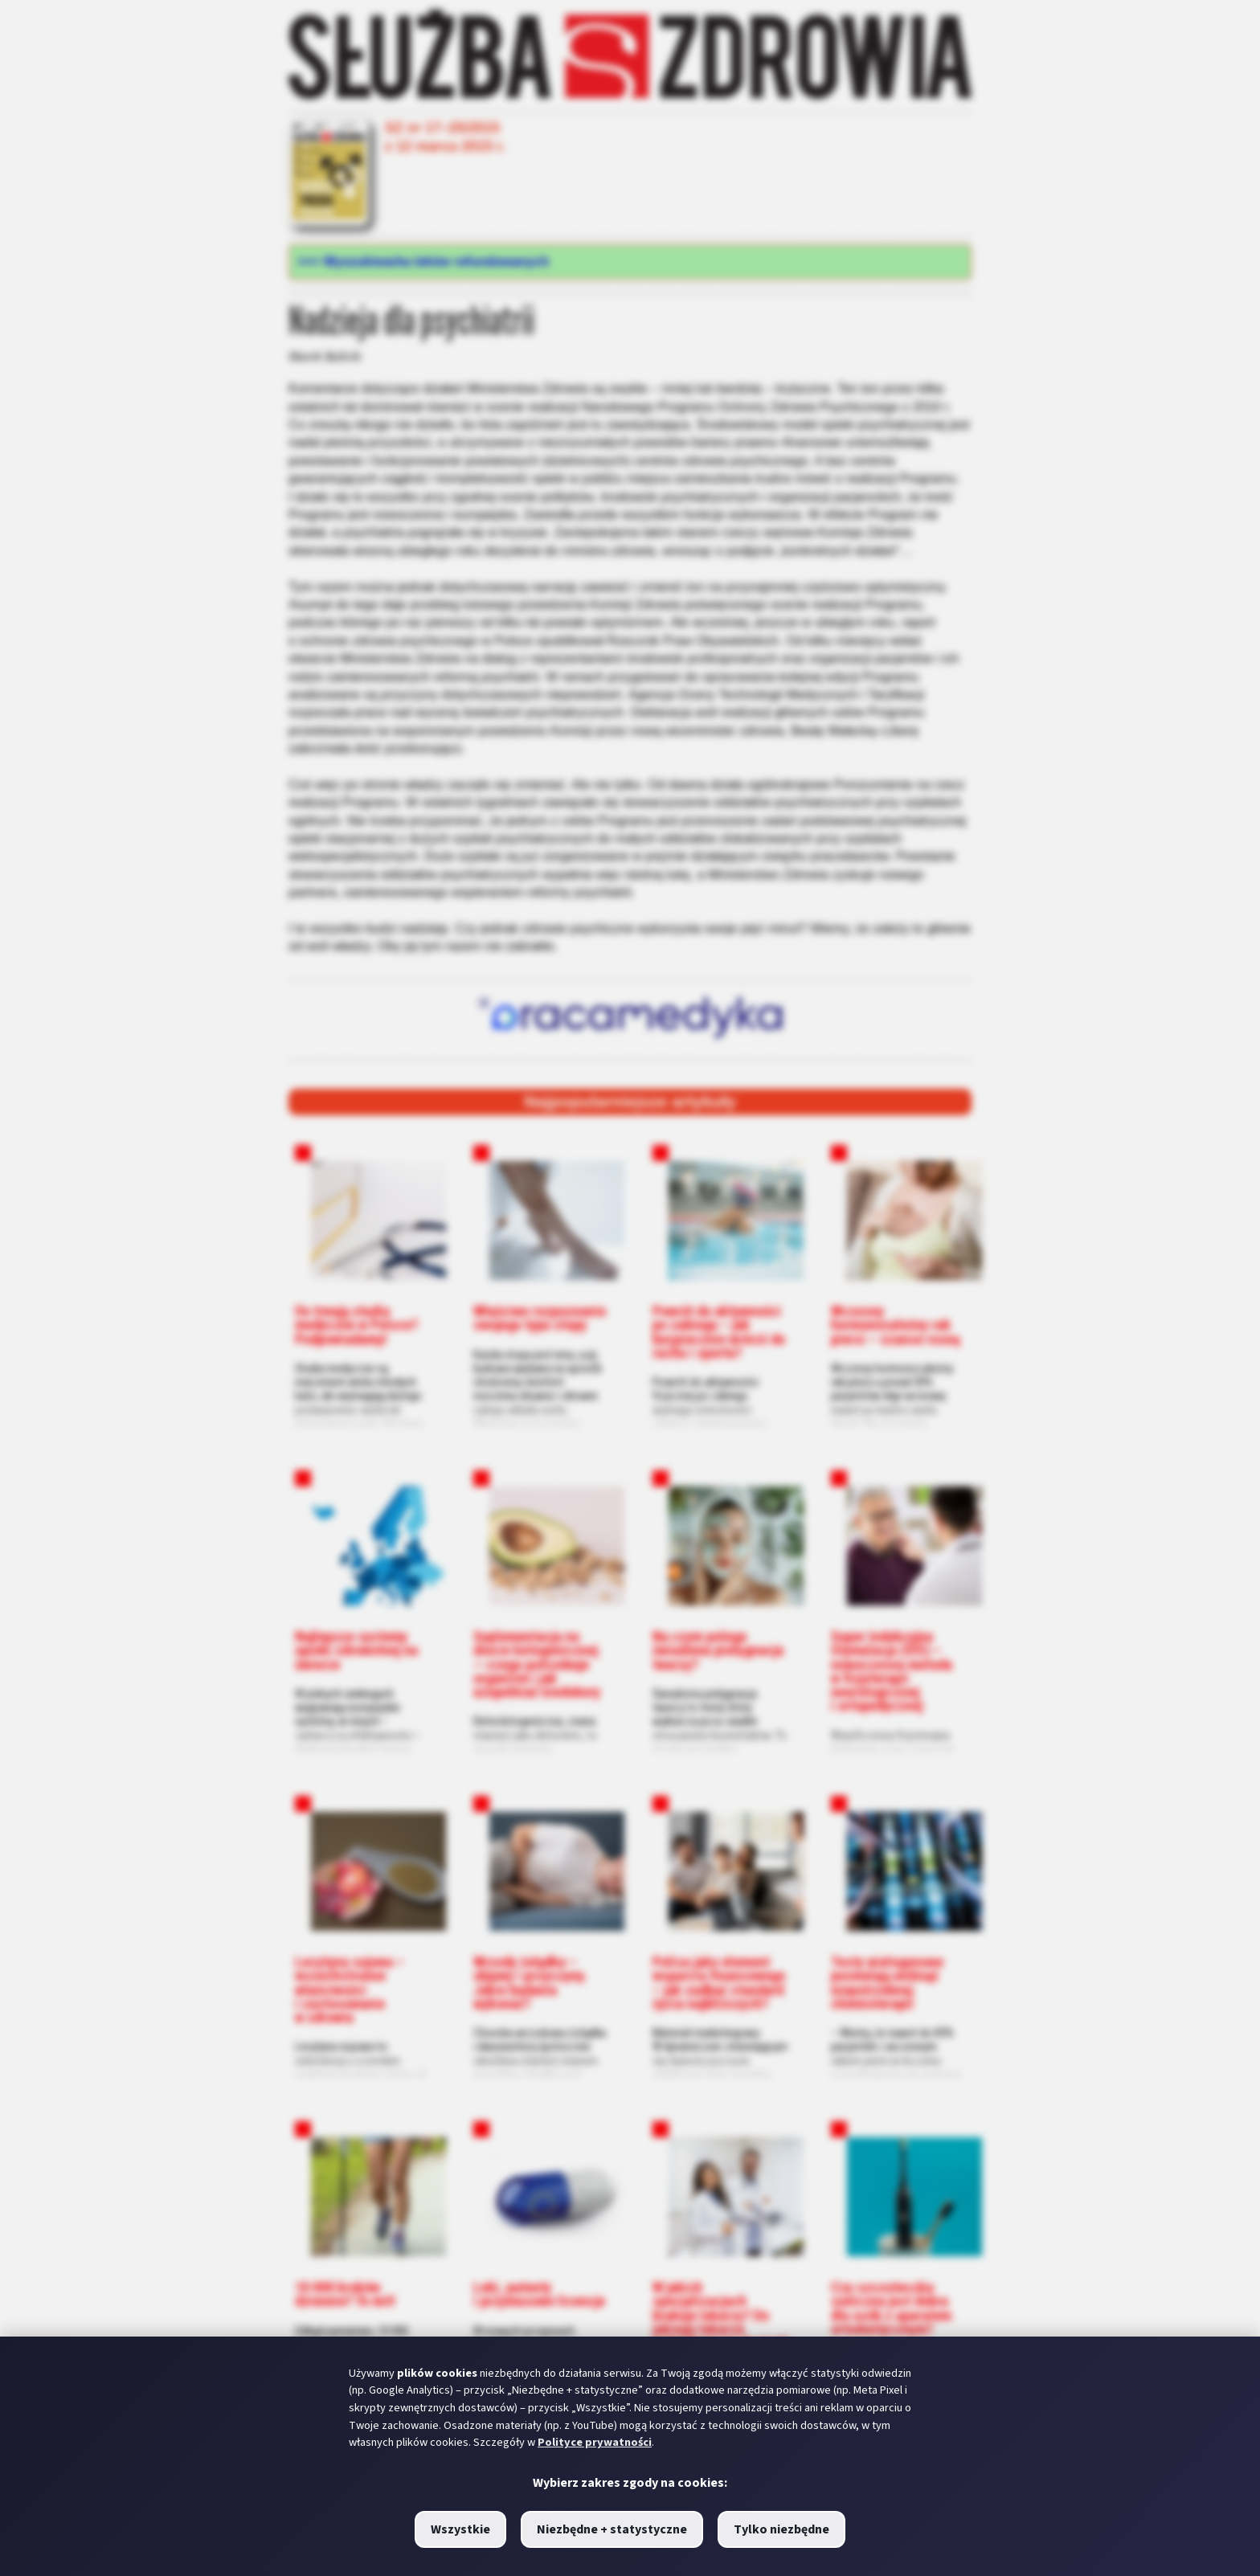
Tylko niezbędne (781, 2529)
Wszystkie (460, 2529)
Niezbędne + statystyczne (612, 2529)
